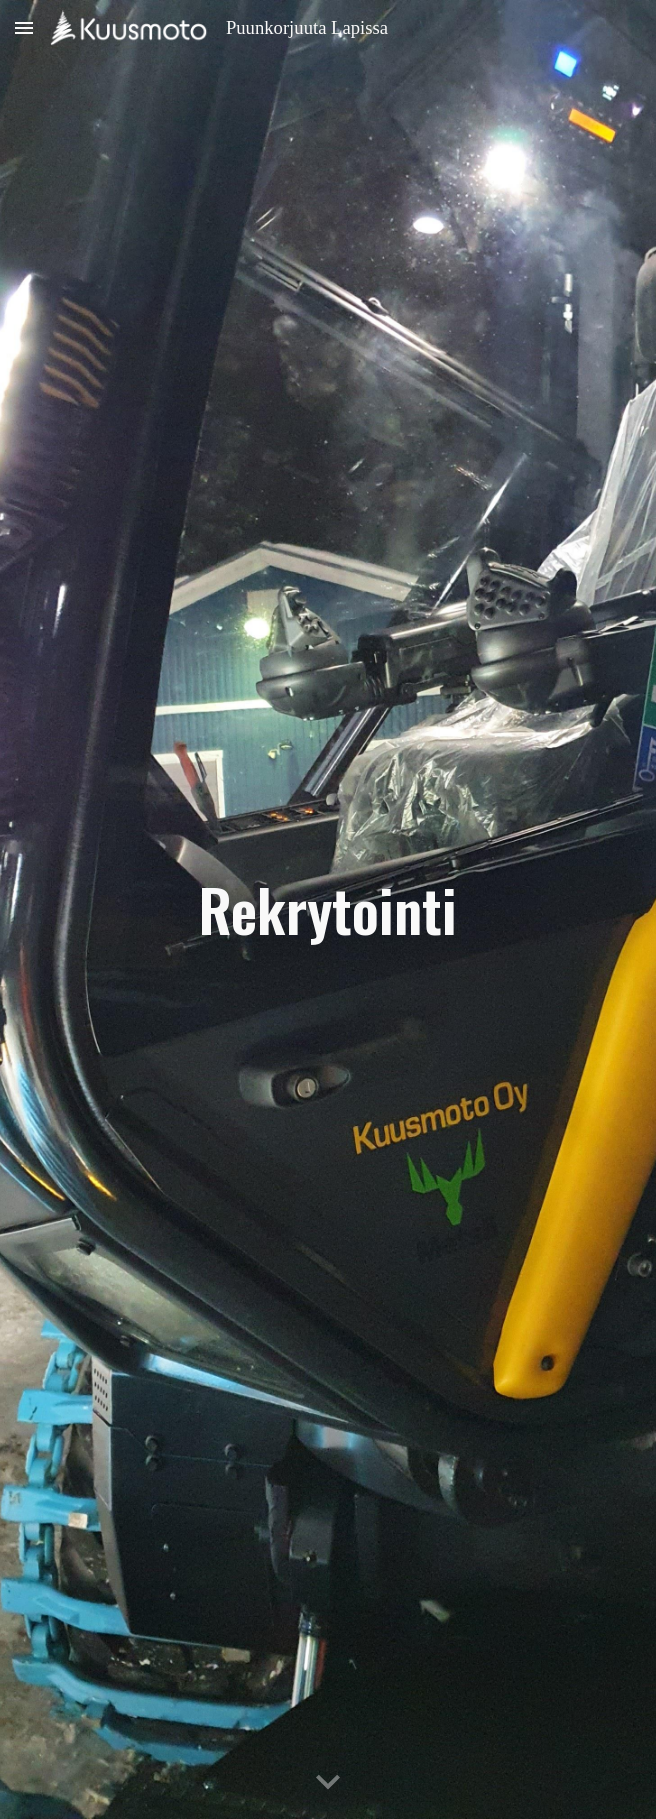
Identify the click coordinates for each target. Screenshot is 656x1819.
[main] (328, 909)
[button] (24, 27)
